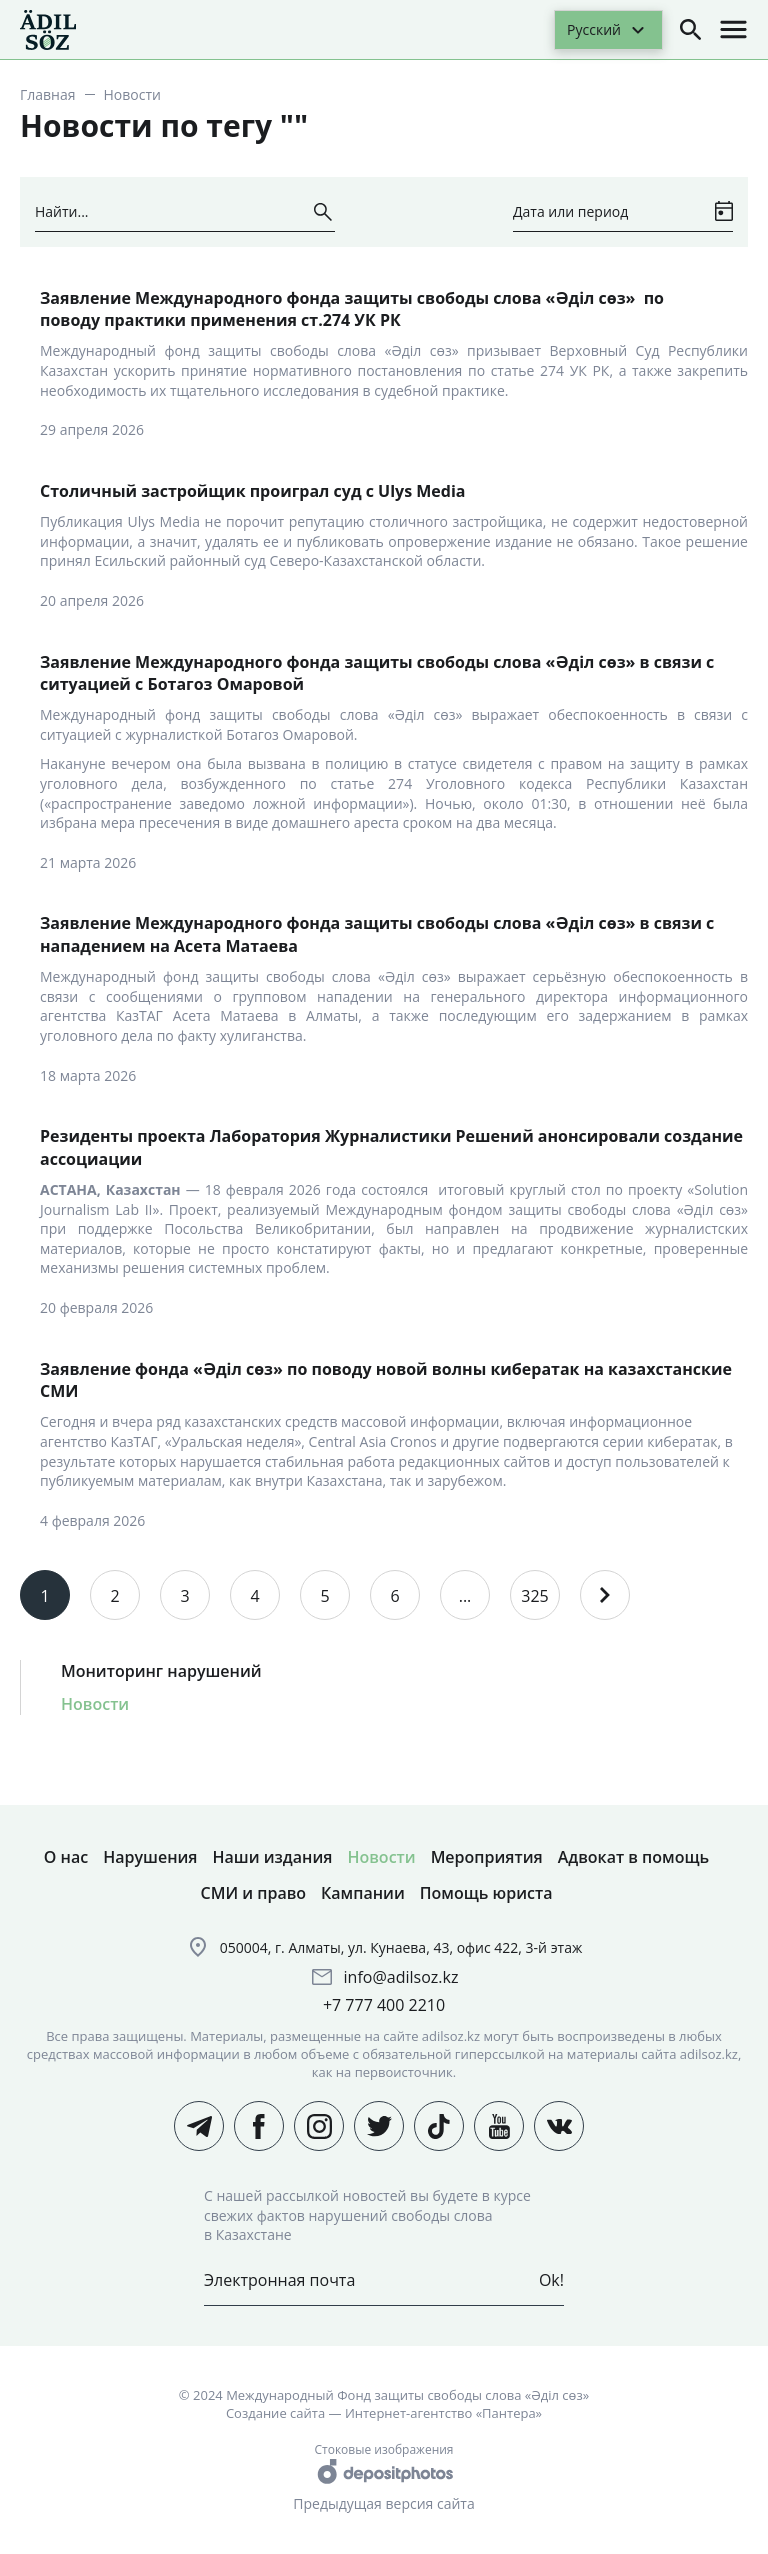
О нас (66, 1857)
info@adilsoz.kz (401, 1977)
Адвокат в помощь (633, 1857)
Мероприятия (487, 1857)
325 (534, 1596)
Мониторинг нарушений (161, 1671)
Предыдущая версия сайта (383, 2503)
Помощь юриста (486, 1893)
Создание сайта (275, 2413)
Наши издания (273, 1857)
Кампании (363, 1893)
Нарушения (150, 1857)
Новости (95, 1704)
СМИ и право (254, 1893)
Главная (48, 94)
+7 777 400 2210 (384, 2005)
